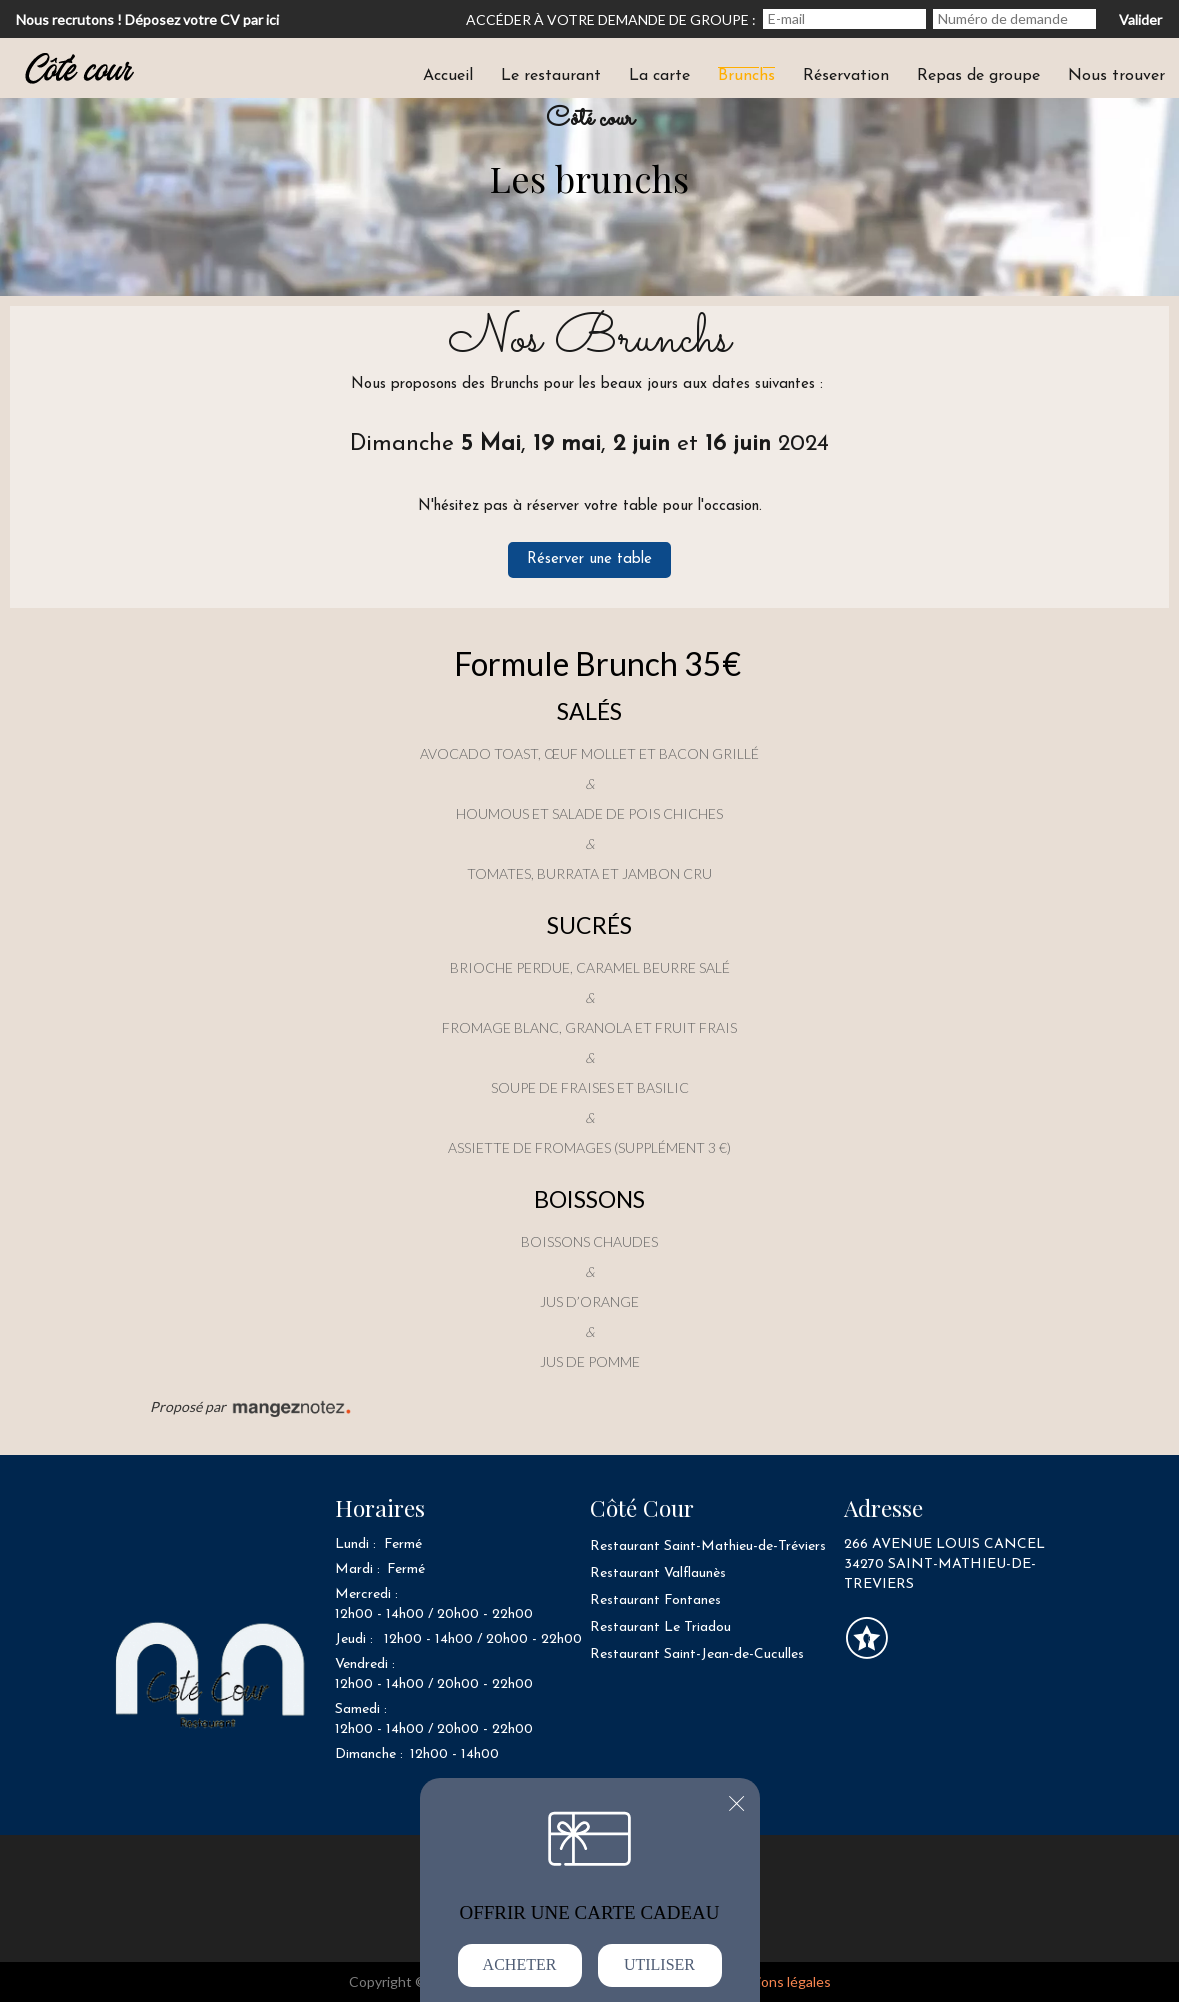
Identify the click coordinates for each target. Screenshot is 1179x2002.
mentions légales (778, 1981)
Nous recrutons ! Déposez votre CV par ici (147, 19)
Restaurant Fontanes (655, 1600)
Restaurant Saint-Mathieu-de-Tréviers (708, 1546)
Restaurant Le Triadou (660, 1627)
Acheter (520, 1964)
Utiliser (659, 1964)
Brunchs (746, 76)
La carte (659, 76)
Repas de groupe (978, 76)
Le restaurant (551, 76)
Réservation (846, 76)
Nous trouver (1116, 76)
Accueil (448, 76)
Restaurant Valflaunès (658, 1573)
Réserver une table (589, 559)
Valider (1140, 19)
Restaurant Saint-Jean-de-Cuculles (697, 1654)
